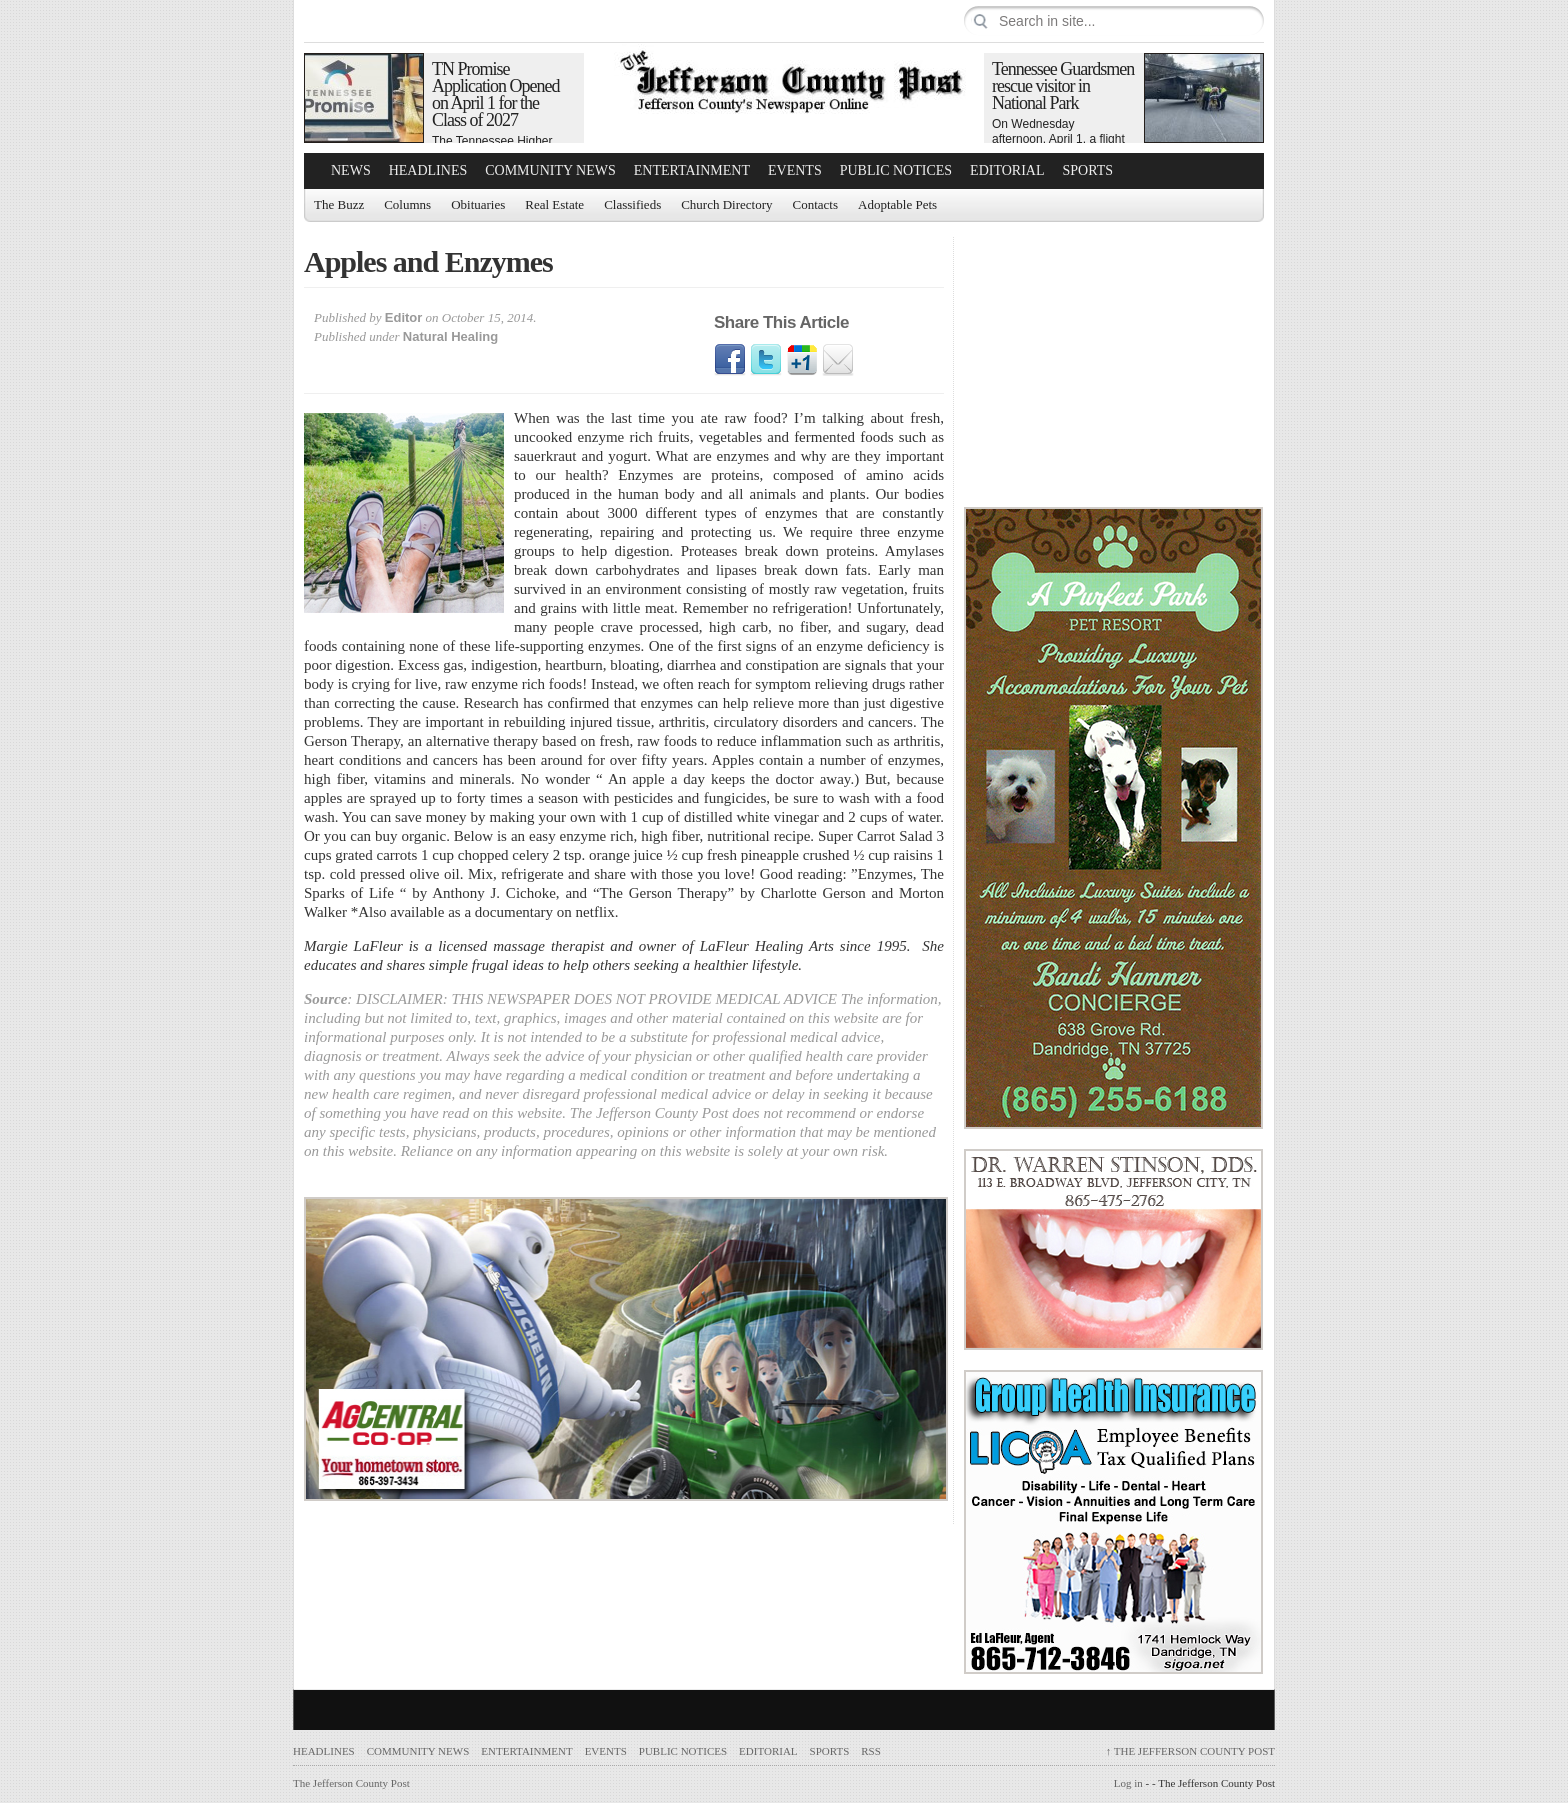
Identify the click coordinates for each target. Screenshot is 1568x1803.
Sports (1088, 170)
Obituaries (478, 204)
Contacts (816, 204)
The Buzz (339, 204)
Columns (407, 204)
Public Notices (896, 170)
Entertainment (692, 170)
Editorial (1007, 170)
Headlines (428, 170)
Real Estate (554, 204)
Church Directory (726, 204)
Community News (550, 170)
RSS (871, 1751)
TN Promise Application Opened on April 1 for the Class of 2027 (495, 94)
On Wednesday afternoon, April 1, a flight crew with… (1058, 139)
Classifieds (632, 204)
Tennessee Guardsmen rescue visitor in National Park (1063, 86)
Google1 (802, 360)
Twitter (766, 360)
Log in (1128, 1783)
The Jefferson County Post (1190, 1751)
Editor (404, 317)
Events (795, 170)
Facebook (730, 360)
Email (838, 360)
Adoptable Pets (897, 204)
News (351, 170)
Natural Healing (450, 336)
